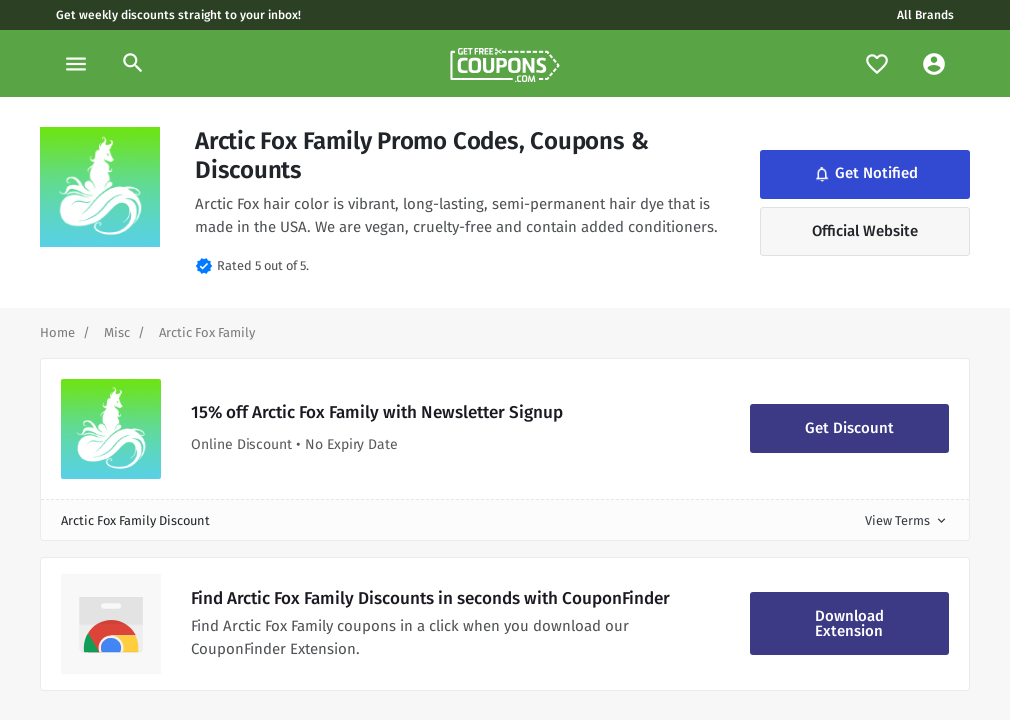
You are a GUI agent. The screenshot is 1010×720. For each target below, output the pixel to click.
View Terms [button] (907, 520)
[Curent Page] (207, 332)
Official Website (865, 231)
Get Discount (849, 428)
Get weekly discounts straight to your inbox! (178, 15)
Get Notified (864, 174)
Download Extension (849, 623)
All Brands (925, 15)
